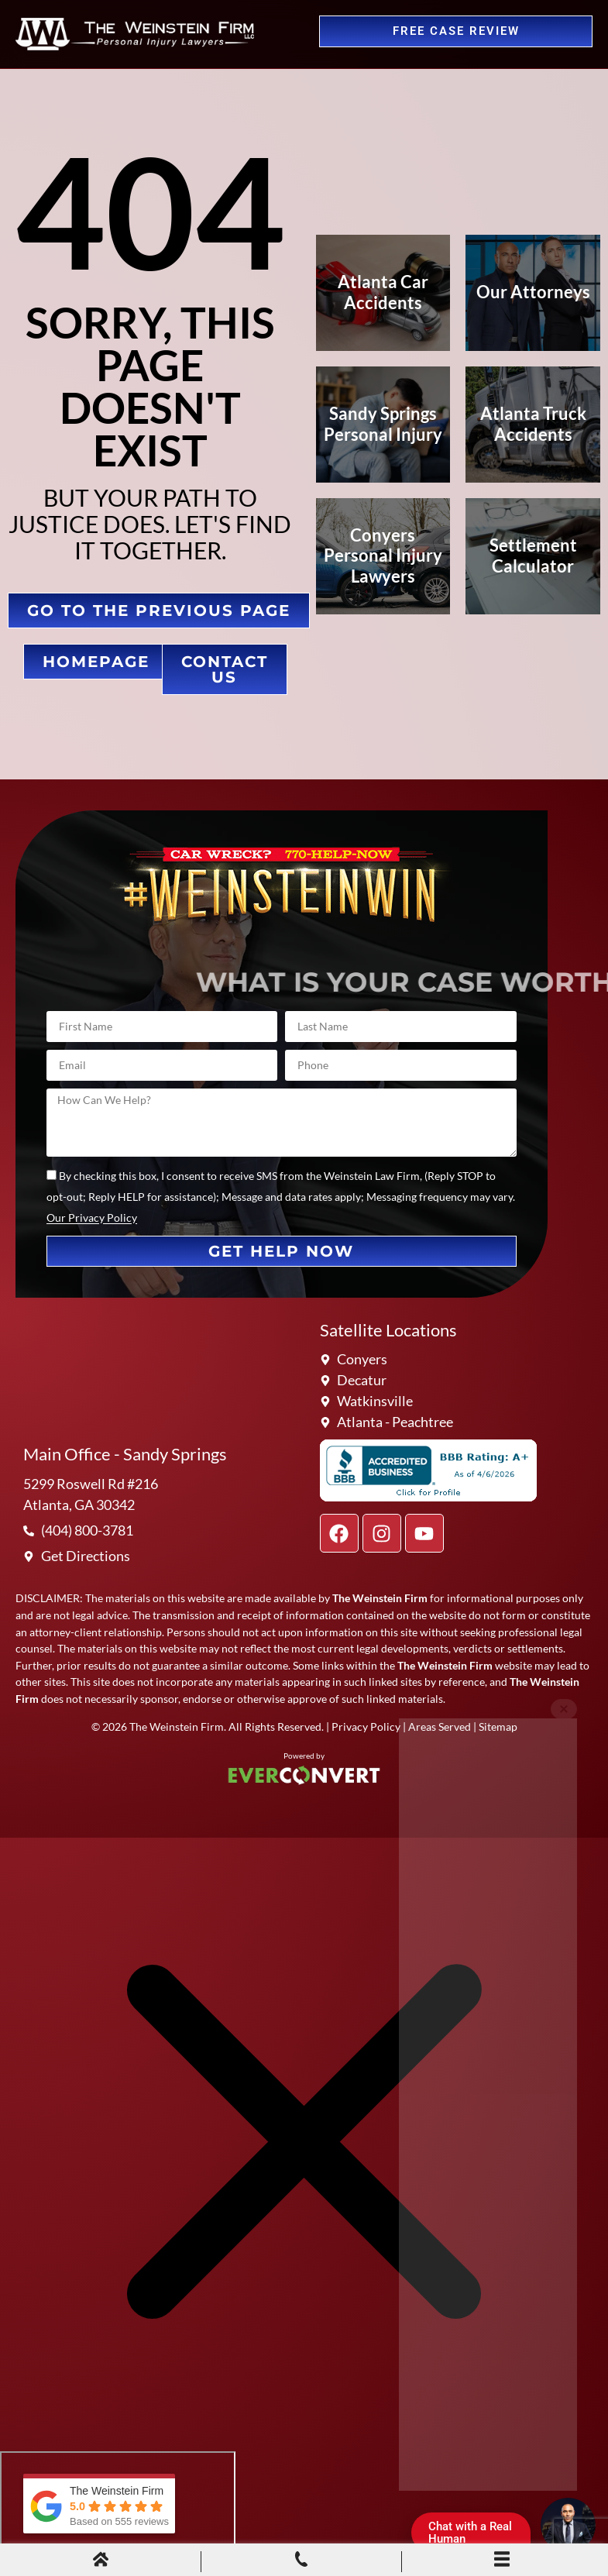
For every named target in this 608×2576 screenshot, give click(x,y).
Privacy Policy (365, 1726)
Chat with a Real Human (476, 2536)
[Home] (100, 2561)
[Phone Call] (301, 2561)
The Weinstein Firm (176, 1726)
